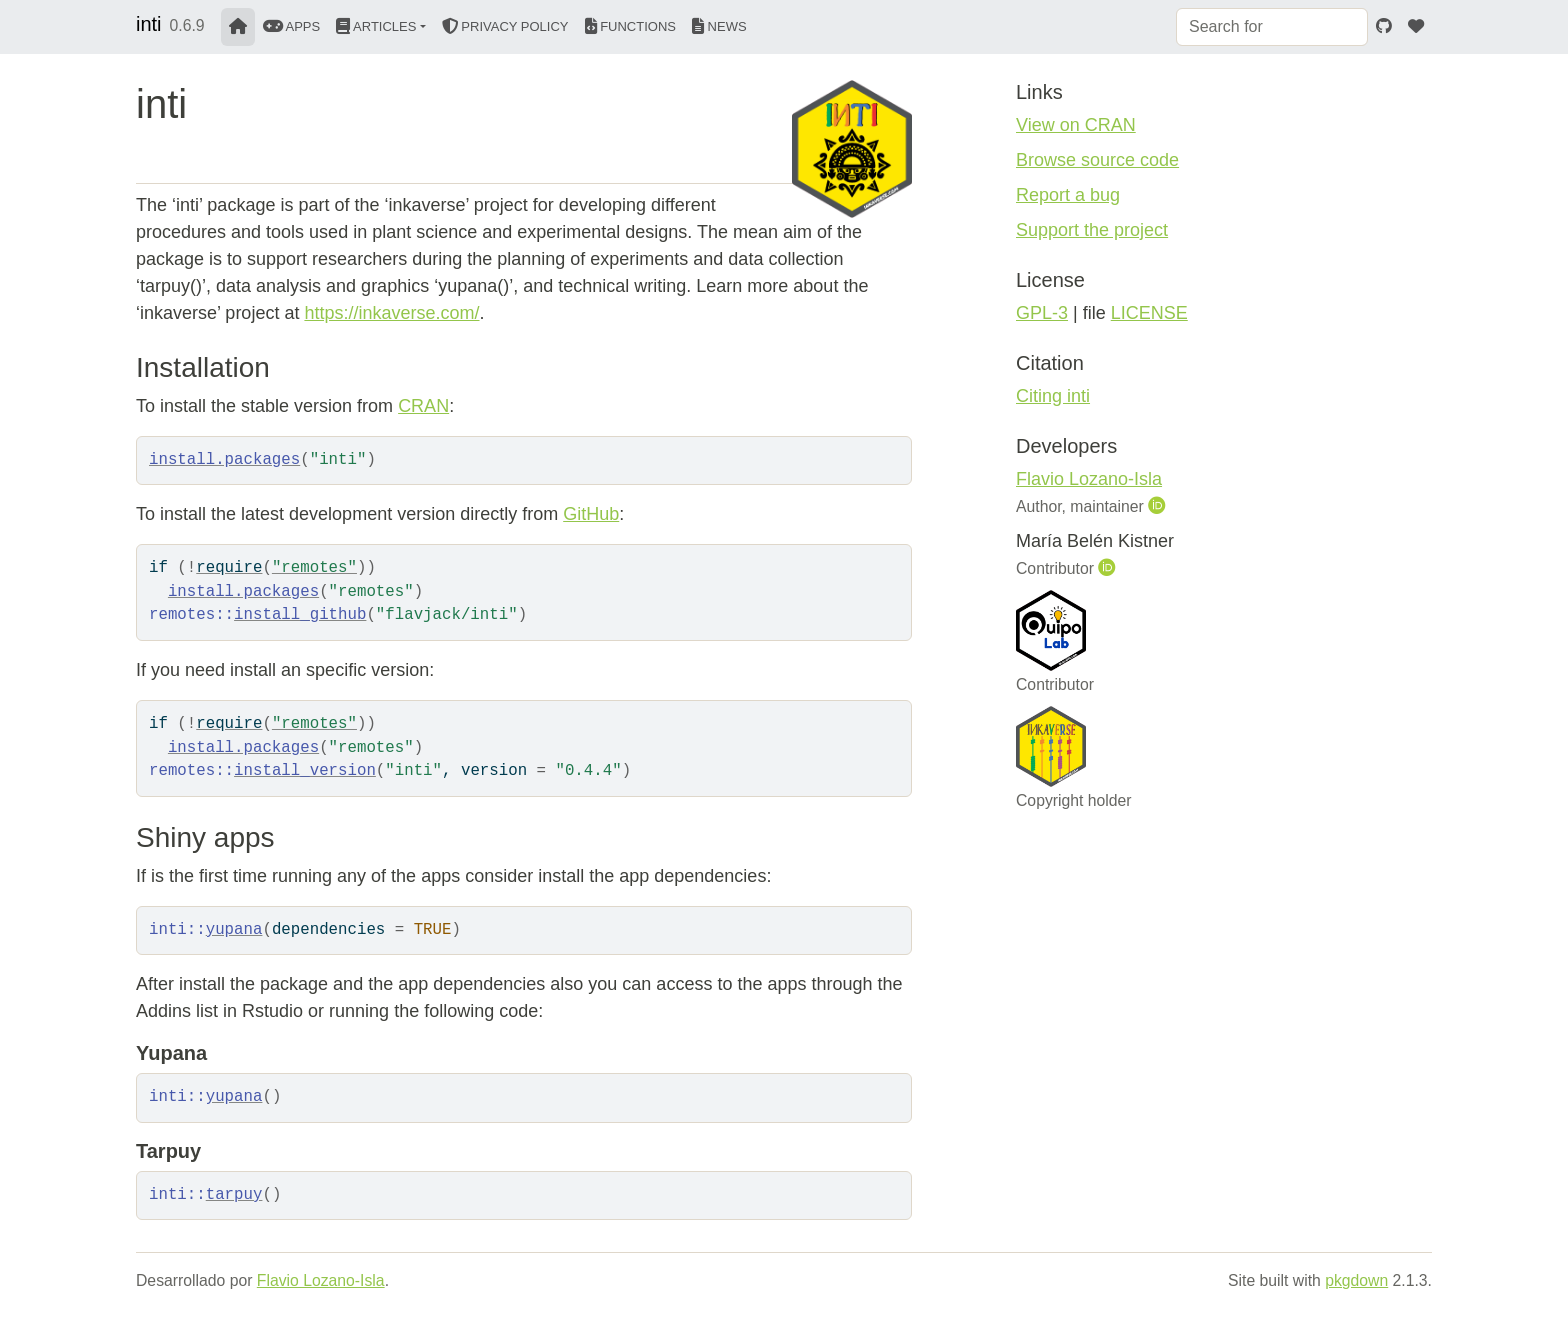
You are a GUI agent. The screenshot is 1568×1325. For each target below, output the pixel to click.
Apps (292, 26)
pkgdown (1356, 1280)
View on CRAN (1076, 125)
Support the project (1092, 230)
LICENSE (1149, 313)
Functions (630, 26)
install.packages (224, 460)
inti (149, 24)
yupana (234, 930)
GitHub (591, 514)
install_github (300, 615)
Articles (376, 26)
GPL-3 (1042, 313)
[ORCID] (1159, 506)
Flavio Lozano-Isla (1089, 479)
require (229, 568)
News (719, 26)
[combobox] (1272, 27)
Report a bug (1068, 195)
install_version (305, 771)
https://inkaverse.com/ (391, 313)
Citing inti (1053, 396)
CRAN (423, 406)
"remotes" (314, 568)
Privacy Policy (505, 26)
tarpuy (234, 1195)
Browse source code (1097, 160)
